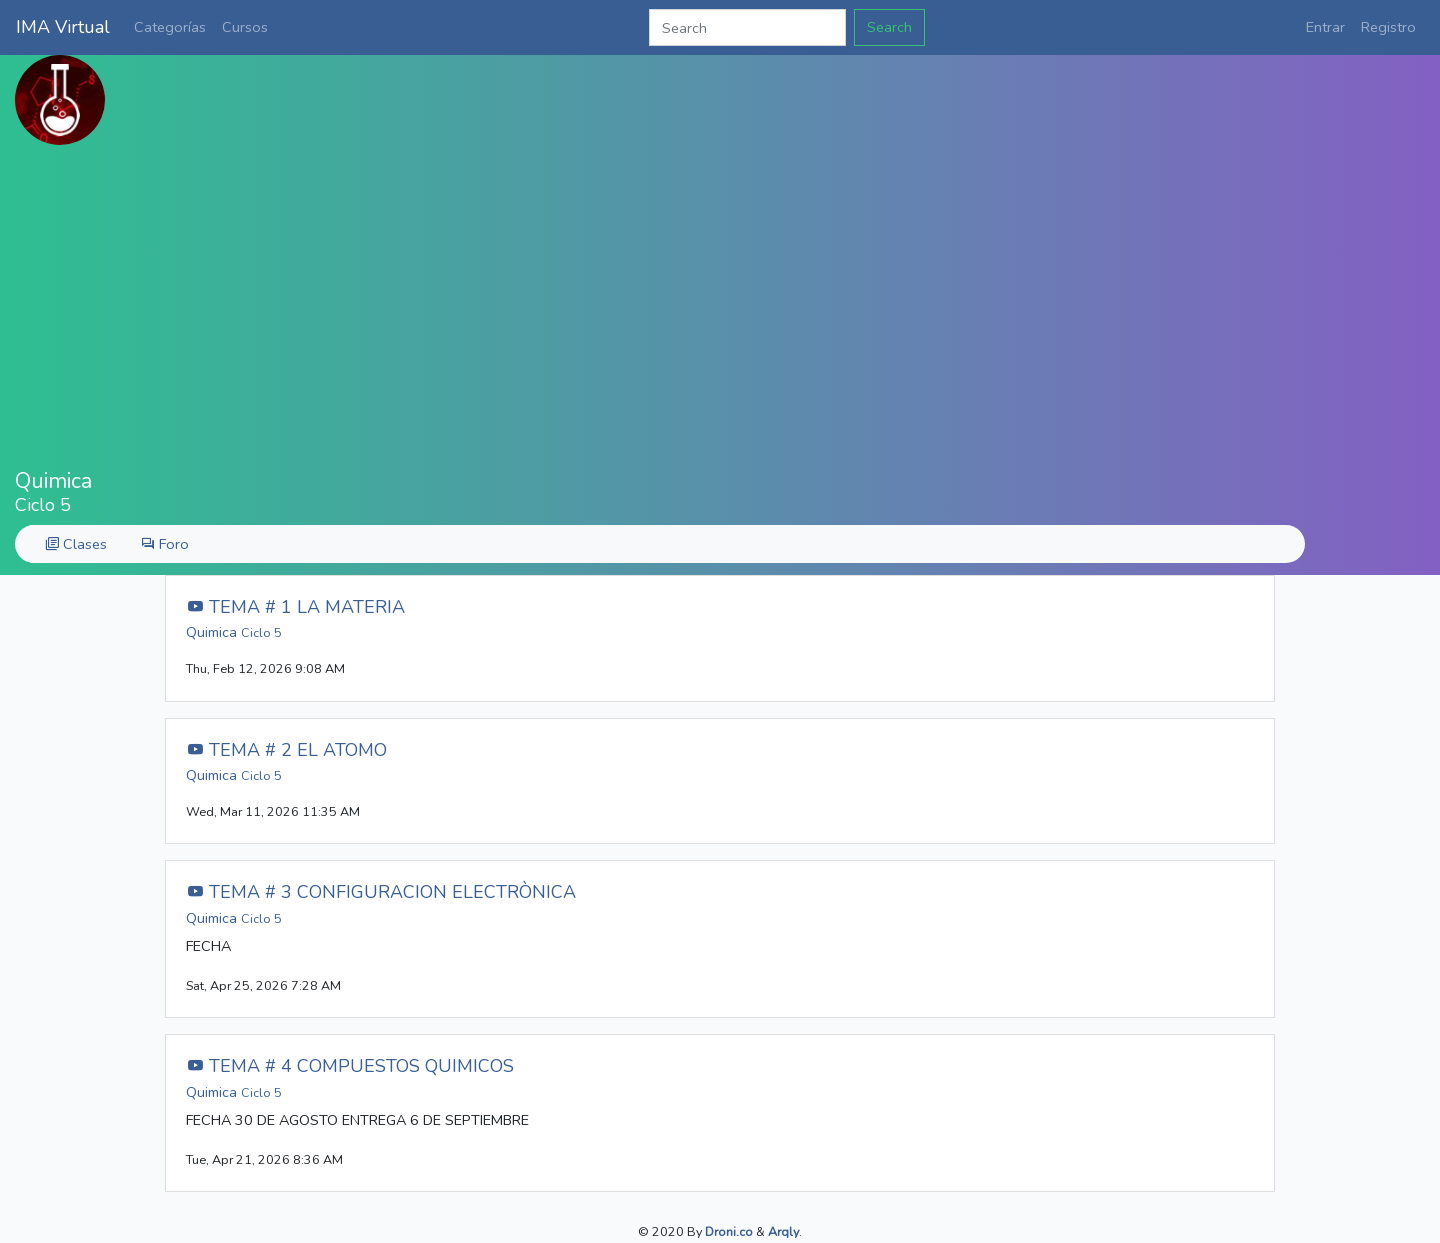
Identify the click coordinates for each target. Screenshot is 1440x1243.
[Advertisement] (720, 307)
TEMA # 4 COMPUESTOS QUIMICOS (350, 1066)
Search (889, 27)
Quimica (234, 632)
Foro (165, 544)
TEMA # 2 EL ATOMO (286, 750)
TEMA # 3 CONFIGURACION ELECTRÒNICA (381, 892)
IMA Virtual (63, 27)
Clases (76, 544)
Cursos (245, 27)
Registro (1388, 27)
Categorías (170, 27)
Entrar (1325, 27)
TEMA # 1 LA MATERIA (295, 607)
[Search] (747, 27)
